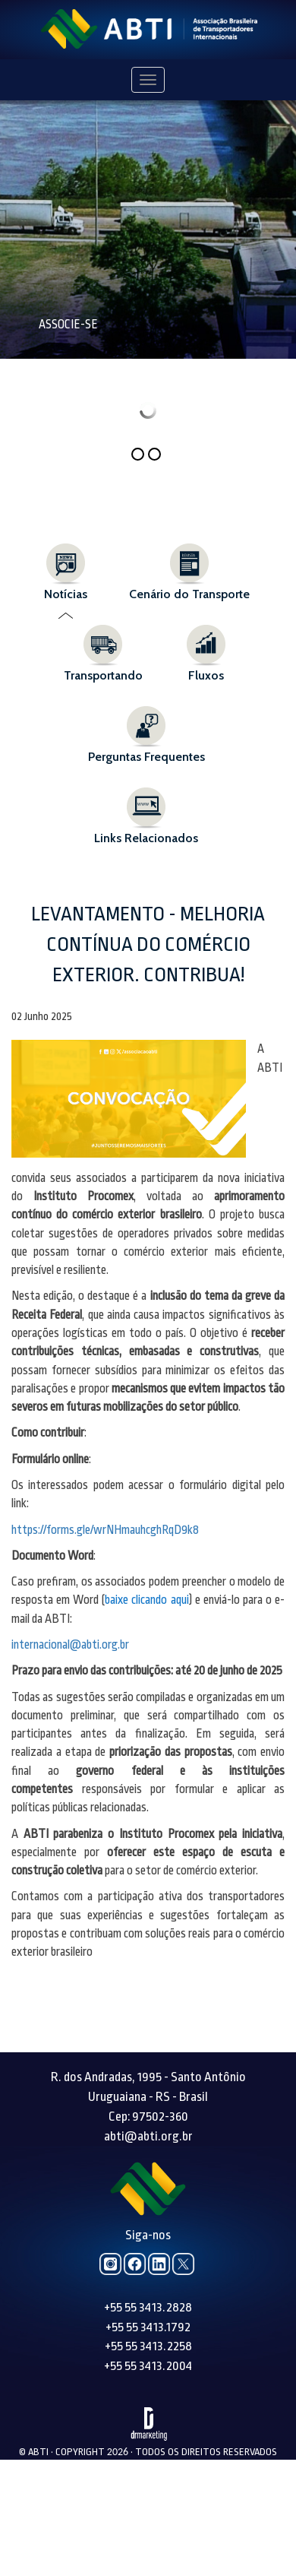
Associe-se (68, 324)
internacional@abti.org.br (70, 1645)
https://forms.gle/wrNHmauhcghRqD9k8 (105, 1530)
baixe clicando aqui (146, 1600)
